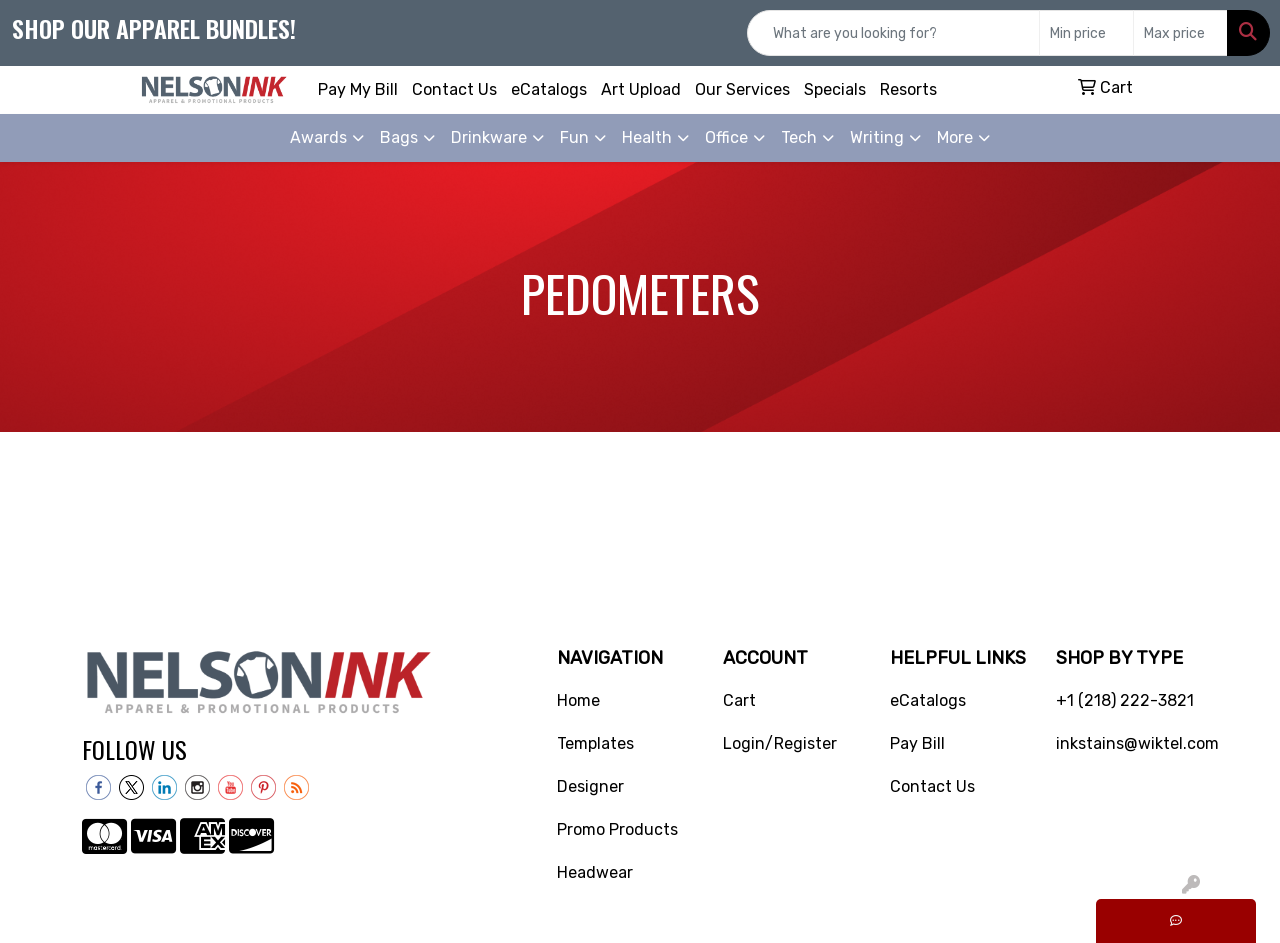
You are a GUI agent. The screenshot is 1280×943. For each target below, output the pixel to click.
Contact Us (454, 89)
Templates (595, 743)
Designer (590, 786)
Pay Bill (917, 743)
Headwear (595, 872)
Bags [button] (399, 137)
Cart (739, 700)
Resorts (908, 89)
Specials (835, 89)
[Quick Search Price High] (1180, 33)
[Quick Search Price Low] (1086, 33)
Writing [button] (877, 137)
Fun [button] (574, 137)
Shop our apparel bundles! (154, 28)
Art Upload (641, 89)
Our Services (742, 89)
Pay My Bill (358, 89)
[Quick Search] (893, 33)
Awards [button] (318, 137)
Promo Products (617, 829)
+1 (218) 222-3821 (1125, 700)
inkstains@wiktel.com (1127, 743)
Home (578, 700)
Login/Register (780, 743)
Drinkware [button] (489, 137)
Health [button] (647, 137)
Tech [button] (799, 137)
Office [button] (726, 137)
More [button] (955, 137)
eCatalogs (549, 89)
